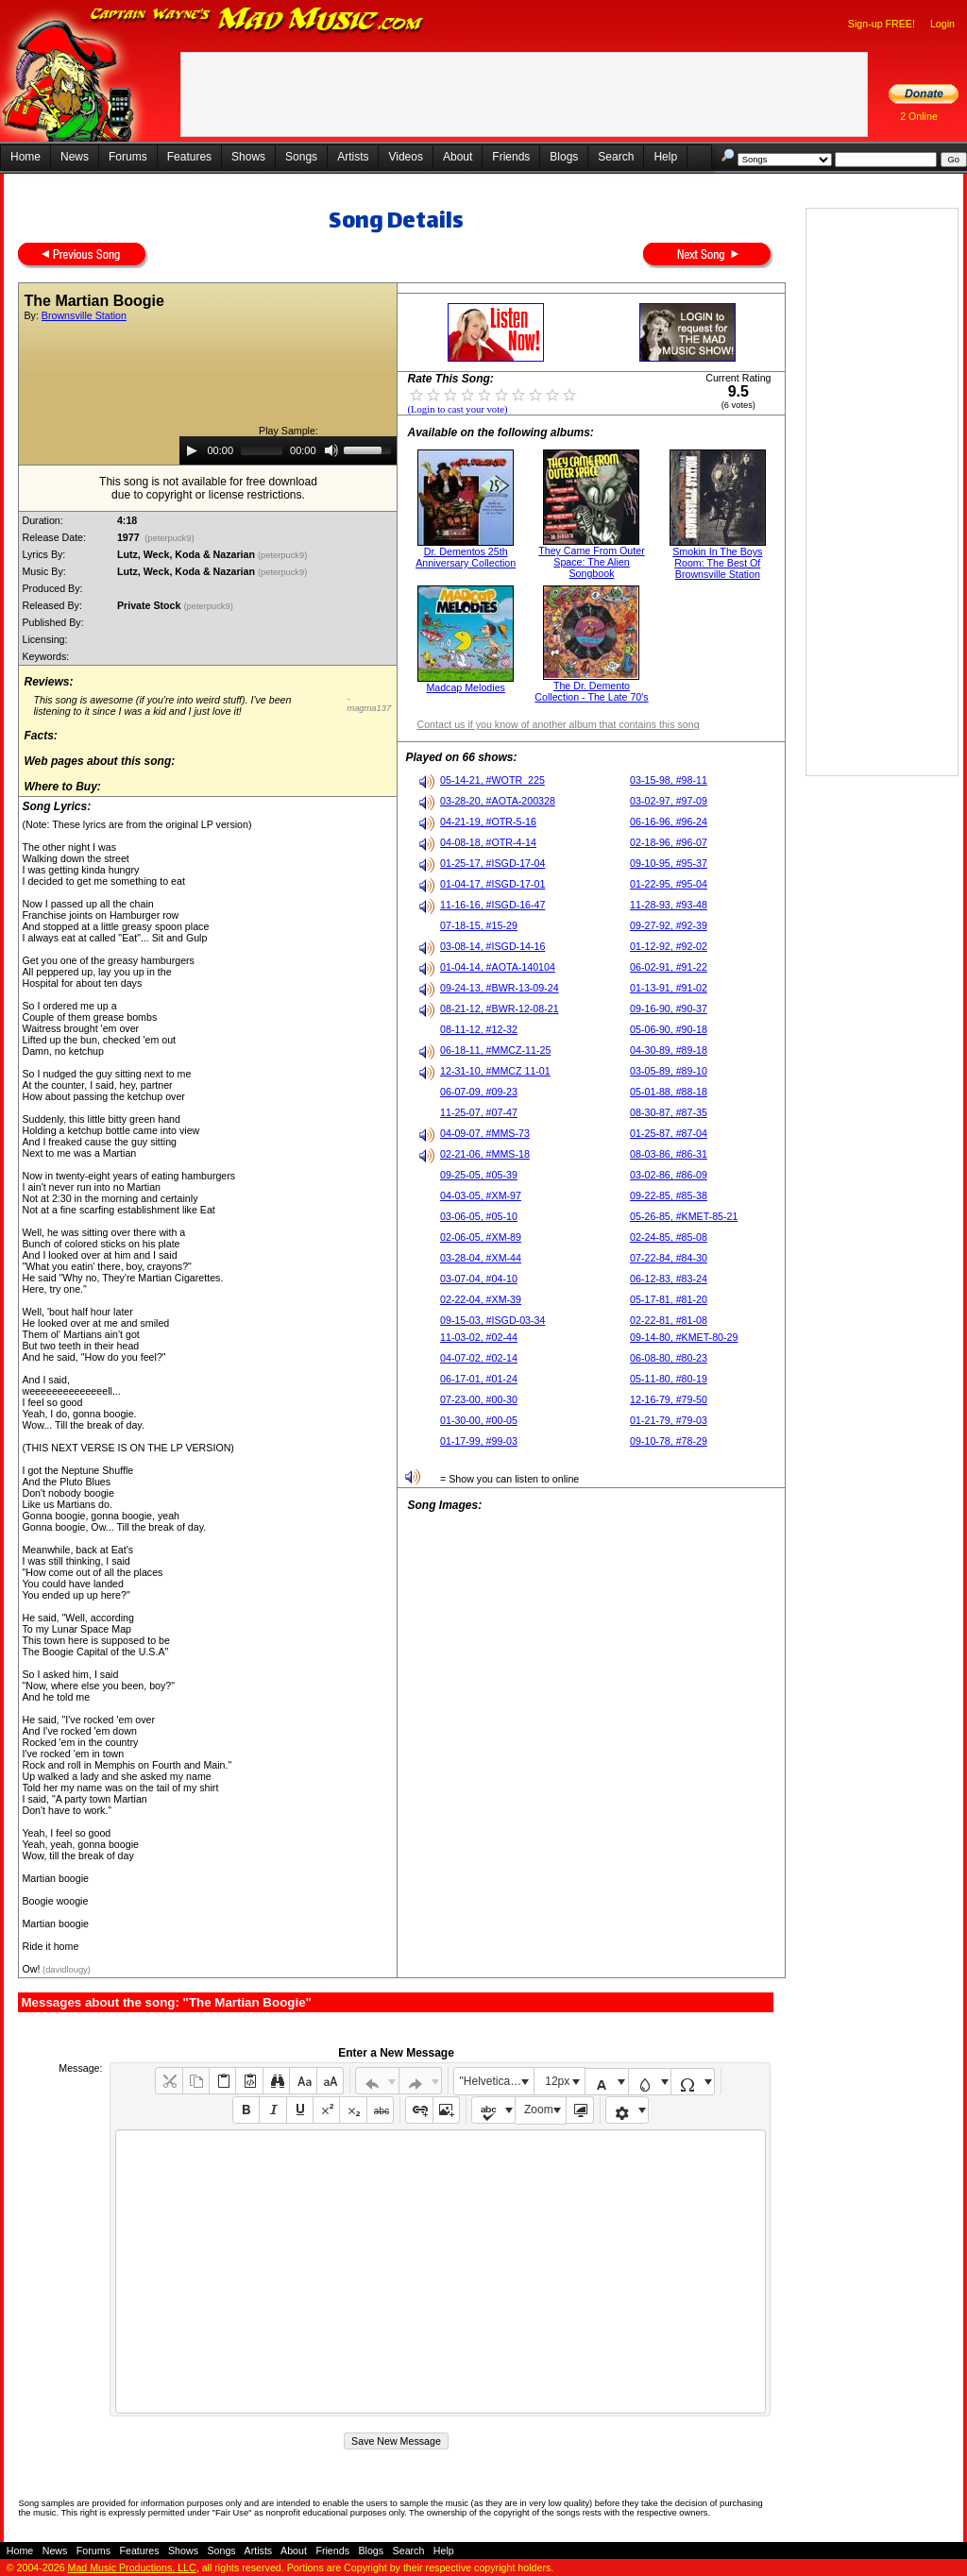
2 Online (919, 116)
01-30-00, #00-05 (478, 1420)
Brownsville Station (84, 315)
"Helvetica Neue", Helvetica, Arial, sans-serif (497, 2081)
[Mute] (331, 450)
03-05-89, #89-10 (668, 1070)
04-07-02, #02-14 (478, 1358)
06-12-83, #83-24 (668, 1278)
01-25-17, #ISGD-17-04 (492, 863)
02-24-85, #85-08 (668, 1237)
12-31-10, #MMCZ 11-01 (495, 1070)
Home (25, 156)
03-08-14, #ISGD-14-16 (492, 946)
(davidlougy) (65, 1969)
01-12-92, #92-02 (668, 946)
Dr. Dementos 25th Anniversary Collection (466, 557)
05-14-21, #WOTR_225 (492, 780)
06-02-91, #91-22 (668, 967)
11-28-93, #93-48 (668, 904)
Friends (511, 156)
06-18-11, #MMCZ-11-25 (495, 1050)
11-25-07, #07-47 (478, 1112)
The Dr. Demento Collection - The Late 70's (591, 691)
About (457, 156)
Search (616, 156)
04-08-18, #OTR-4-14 (488, 842)
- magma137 (369, 703)
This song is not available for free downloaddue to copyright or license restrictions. (208, 488)
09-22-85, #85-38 (668, 1195)
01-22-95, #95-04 (668, 884)
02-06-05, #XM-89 (480, 1237)
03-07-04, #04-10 (478, 1278)
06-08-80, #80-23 (668, 1358)
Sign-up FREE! (881, 23)
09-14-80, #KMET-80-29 (684, 1337)
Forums (128, 156)
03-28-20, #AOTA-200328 (497, 800)
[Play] (191, 450)
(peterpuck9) (170, 538)
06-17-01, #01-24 (478, 1378)
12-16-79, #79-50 (668, 1399)
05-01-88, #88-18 (668, 1091)
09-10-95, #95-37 (668, 863)
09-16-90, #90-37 (668, 1008)
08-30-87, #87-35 (668, 1112)
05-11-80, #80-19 (668, 1378)
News (74, 156)
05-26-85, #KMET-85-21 (684, 1216)
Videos (405, 156)
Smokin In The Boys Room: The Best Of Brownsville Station (717, 563)
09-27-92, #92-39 (668, 925)
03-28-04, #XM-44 (480, 1257)
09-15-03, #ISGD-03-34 (492, 1320)
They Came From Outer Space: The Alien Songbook (591, 562)
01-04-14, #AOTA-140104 (497, 967)
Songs (301, 156)
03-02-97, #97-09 (668, 800)
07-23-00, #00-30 (478, 1399)
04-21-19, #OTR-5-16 (488, 821)
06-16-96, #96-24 (668, 821)
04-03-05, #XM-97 (480, 1195)
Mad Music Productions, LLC (132, 2567)
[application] (288, 450)
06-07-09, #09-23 (478, 1091)
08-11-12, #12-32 (478, 1029)
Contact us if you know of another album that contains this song (557, 724)
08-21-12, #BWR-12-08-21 (499, 1008)
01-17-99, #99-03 (478, 1441)
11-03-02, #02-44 (478, 1337)
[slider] (261, 450)
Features (189, 156)
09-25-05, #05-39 (478, 1174)
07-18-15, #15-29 (478, 925)
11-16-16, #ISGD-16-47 (492, 904)
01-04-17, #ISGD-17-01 (492, 884)
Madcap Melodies (465, 687)
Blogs (564, 156)
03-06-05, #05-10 (478, 1216)
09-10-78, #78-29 (668, 1441)
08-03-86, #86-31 (668, 1154)
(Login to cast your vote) (457, 409)
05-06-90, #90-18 (668, 1029)
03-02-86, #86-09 (668, 1174)
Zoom (538, 2109)
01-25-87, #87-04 (668, 1133)
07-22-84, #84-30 (668, 1257)
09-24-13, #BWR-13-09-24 (499, 987)
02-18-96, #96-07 (668, 842)
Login (942, 23)
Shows (248, 156)
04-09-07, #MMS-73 (485, 1133)
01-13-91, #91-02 (668, 987)
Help (665, 156)
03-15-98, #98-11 (668, 780)
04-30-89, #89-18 (668, 1050)
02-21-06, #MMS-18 (485, 1154)
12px (557, 2081)
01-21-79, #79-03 (668, 1420)
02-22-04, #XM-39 (480, 1299)
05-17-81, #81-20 (668, 1299)
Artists (352, 156)
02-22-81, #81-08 (668, 1320)
